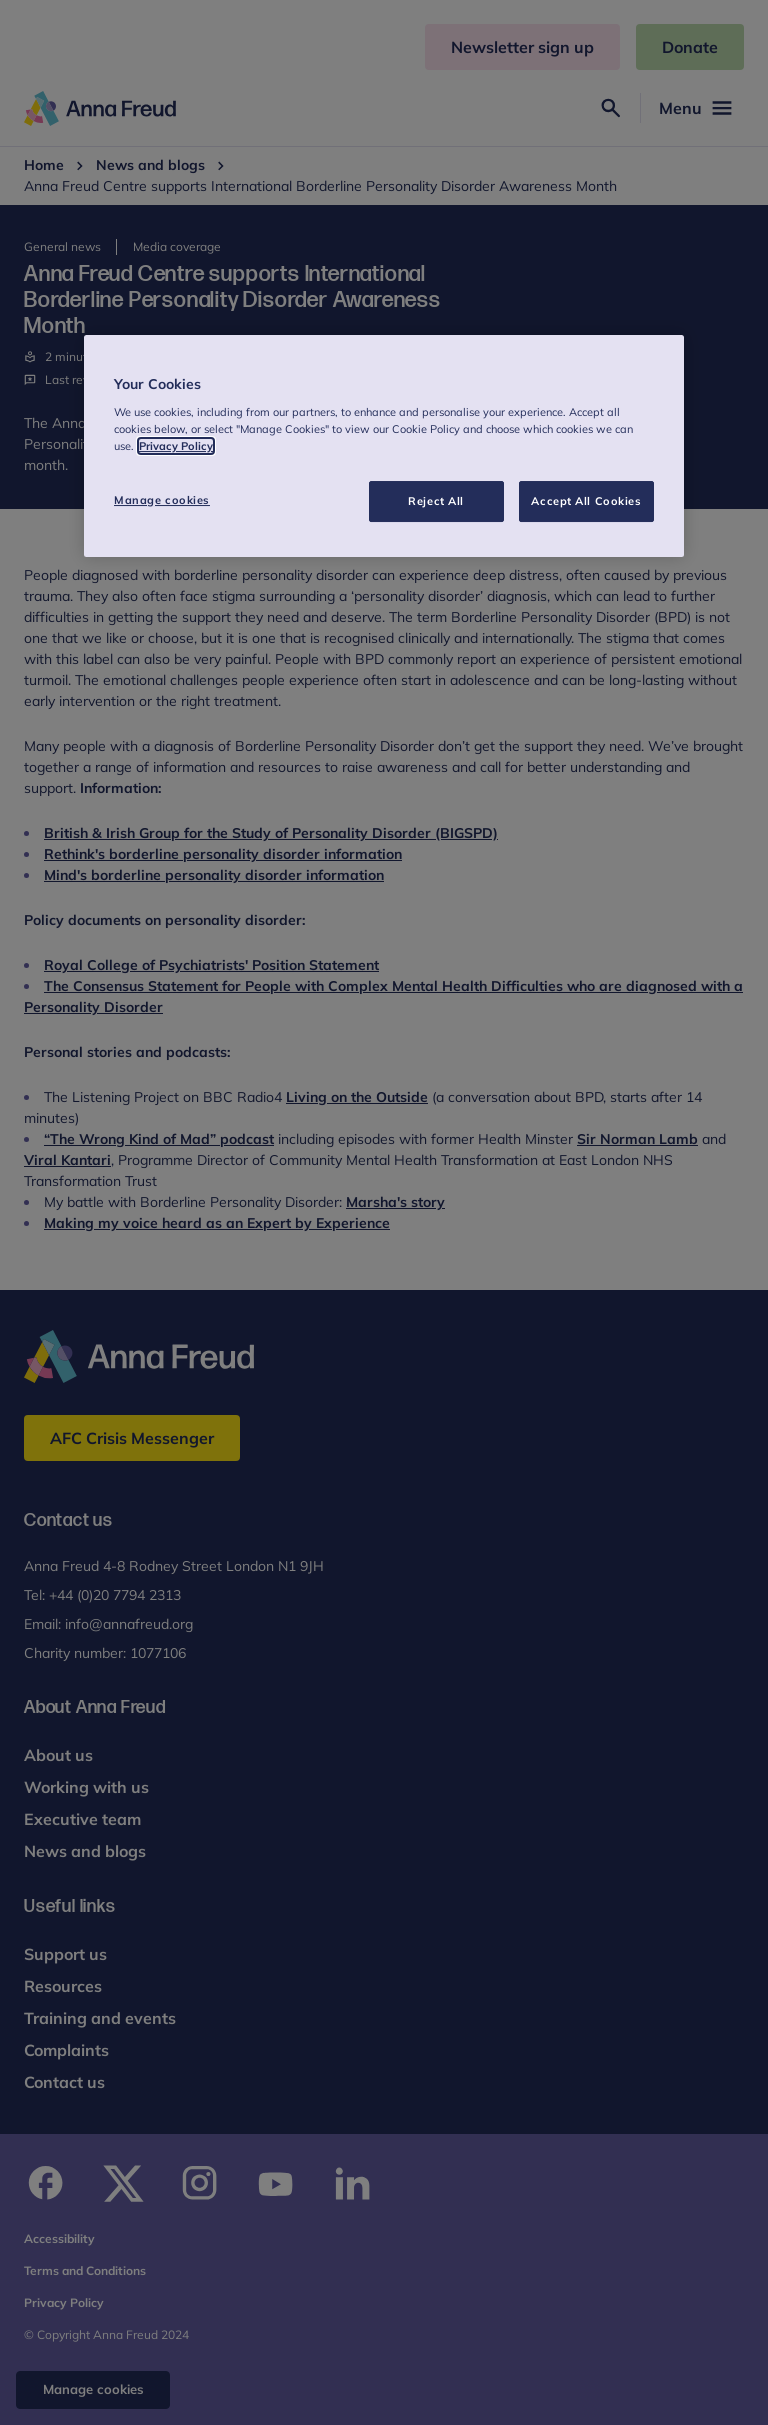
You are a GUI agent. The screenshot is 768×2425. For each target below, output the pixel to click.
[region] (384, 446)
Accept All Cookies (586, 501)
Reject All (436, 501)
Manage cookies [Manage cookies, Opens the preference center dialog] (162, 500)
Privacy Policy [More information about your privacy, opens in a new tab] (176, 447)
